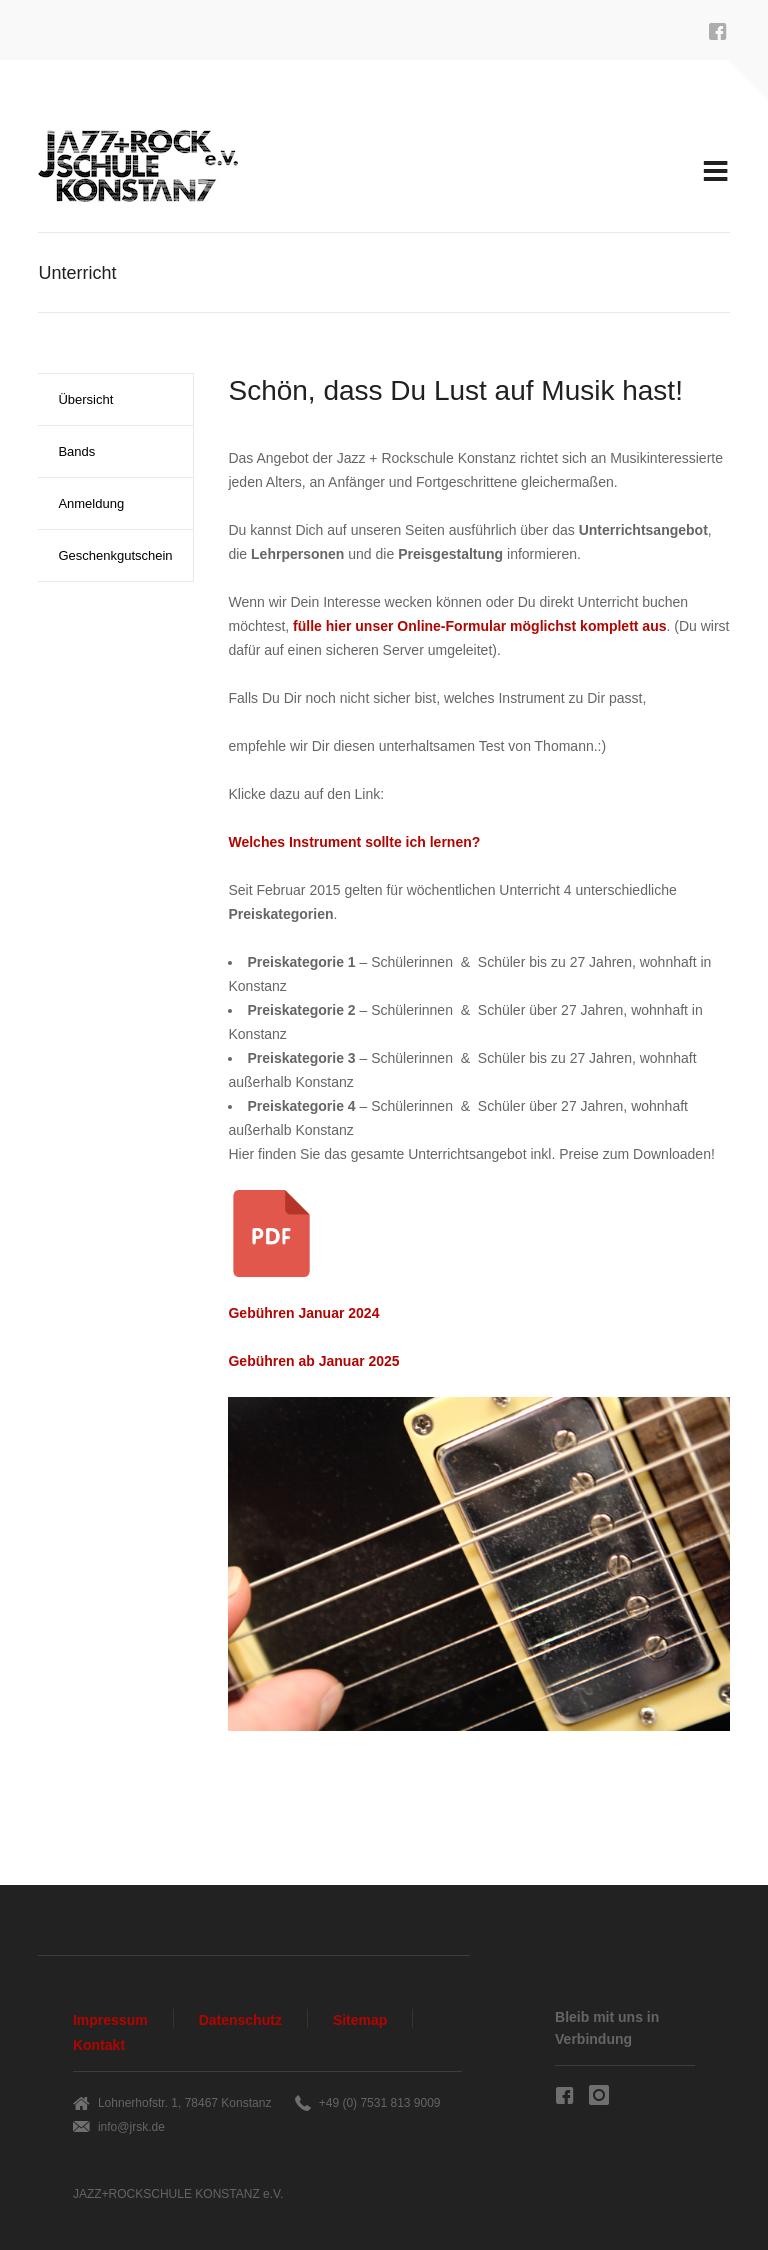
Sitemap (360, 2020)
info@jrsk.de (131, 2127)
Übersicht (85, 399)
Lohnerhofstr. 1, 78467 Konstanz (184, 2103)
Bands (76, 451)
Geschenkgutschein (115, 555)
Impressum (110, 2020)
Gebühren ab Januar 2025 (313, 1361)
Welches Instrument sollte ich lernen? (354, 842)
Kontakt (99, 2045)
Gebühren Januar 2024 (303, 1313)
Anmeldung (91, 503)
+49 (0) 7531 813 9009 (380, 2103)
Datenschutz (240, 2020)
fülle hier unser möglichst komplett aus (479, 626)
